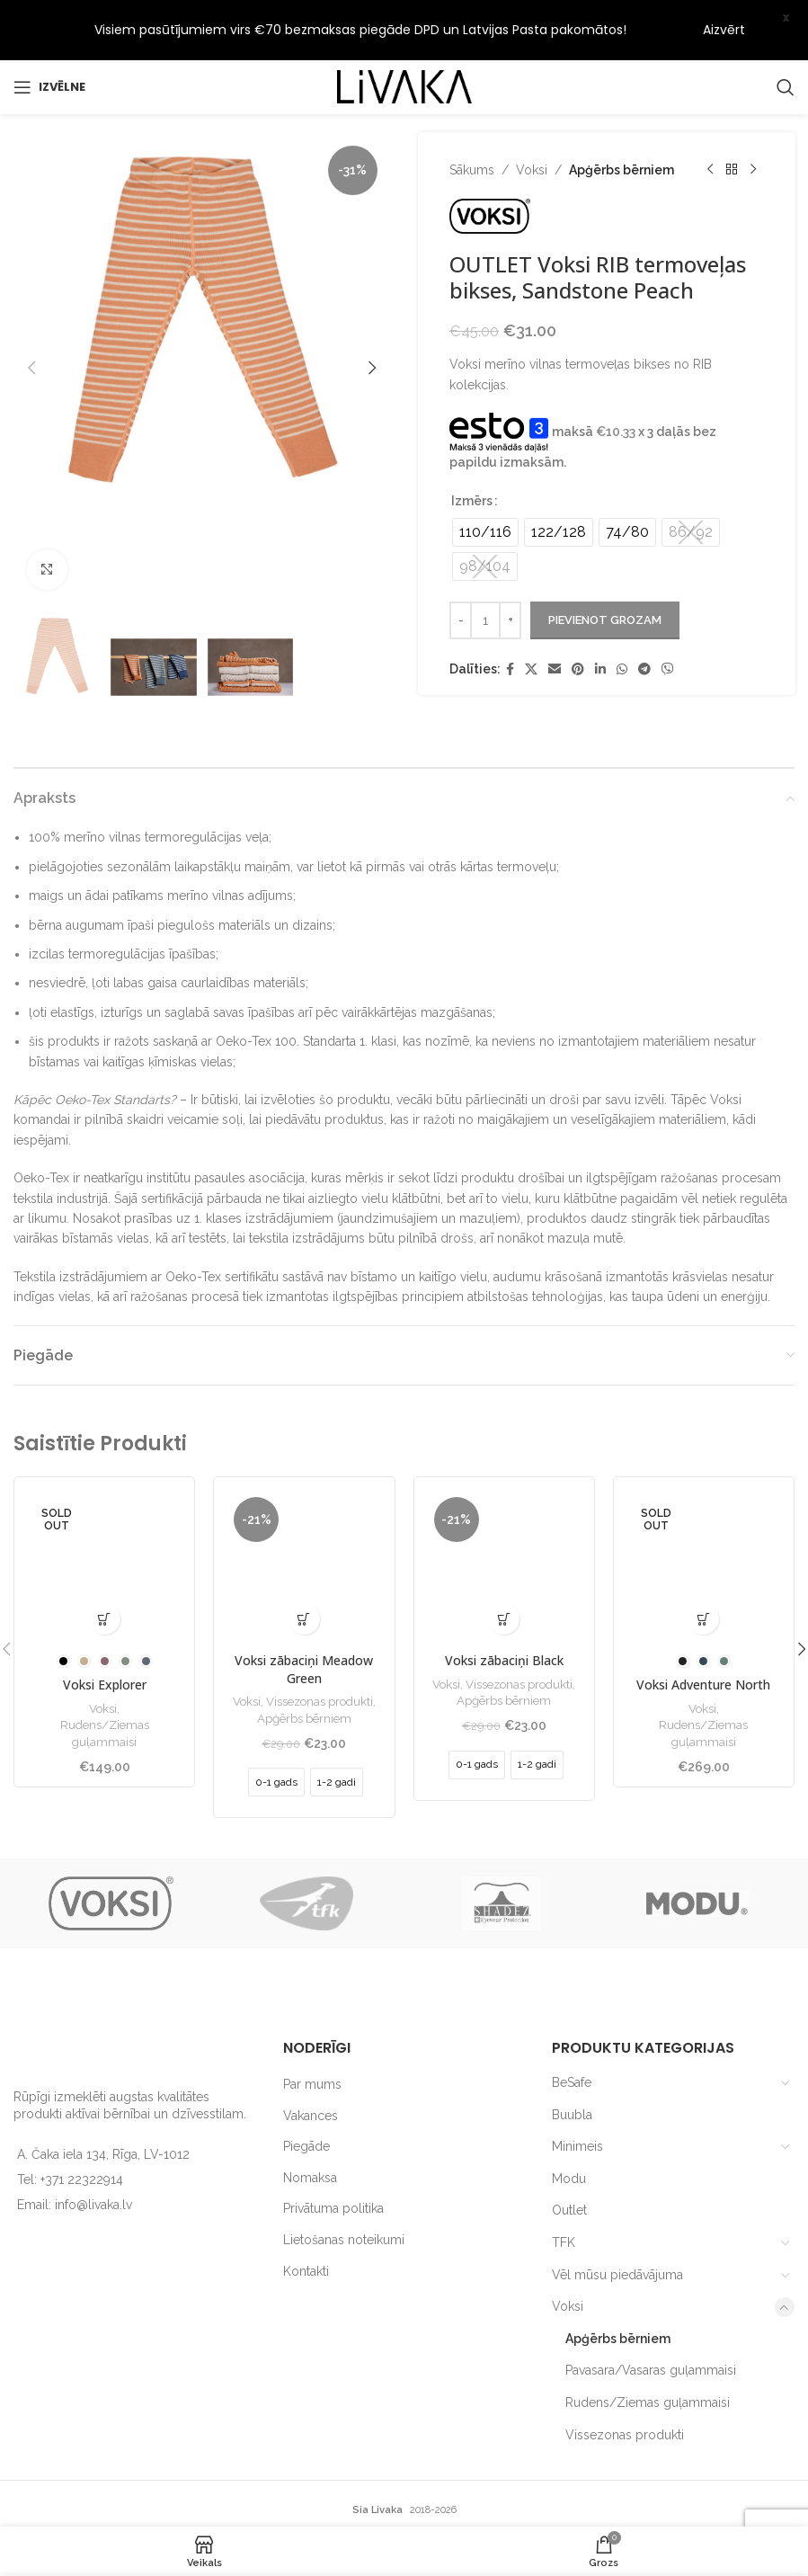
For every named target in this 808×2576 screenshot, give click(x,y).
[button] (31, 313)
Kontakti (306, 2216)
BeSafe (571, 2027)
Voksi (531, 115)
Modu (569, 2124)
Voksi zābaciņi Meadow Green (304, 1615)
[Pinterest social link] (578, 614)
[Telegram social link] (644, 614)
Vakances (310, 2061)
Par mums (312, 2029)
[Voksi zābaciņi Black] (504, 1512)
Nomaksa (310, 2123)
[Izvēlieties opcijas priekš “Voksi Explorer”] (104, 1565)
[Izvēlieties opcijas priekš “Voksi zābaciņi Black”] (503, 1565)
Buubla (572, 2060)
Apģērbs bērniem (621, 115)
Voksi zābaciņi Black (504, 1606)
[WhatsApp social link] (622, 614)
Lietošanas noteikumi (343, 2185)
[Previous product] (709, 115)
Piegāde (306, 2092)
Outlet (569, 2156)
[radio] (485, 477)
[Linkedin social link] (600, 614)
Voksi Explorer (105, 1630)
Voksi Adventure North (703, 1630)
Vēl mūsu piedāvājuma (617, 2220)
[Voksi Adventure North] (703, 1512)
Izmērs (472, 446)
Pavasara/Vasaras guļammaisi (650, 2316)
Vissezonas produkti (319, 1646)
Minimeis (577, 2092)
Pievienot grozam (604, 565)
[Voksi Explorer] (104, 1512)
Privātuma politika (333, 2154)
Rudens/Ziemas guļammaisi (104, 1679)
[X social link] (531, 614)
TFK (563, 2187)
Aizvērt (724, 30)
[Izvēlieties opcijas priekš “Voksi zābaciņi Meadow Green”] (304, 1565)
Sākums (471, 115)
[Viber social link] (667, 614)
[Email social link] (554, 614)
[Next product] (752, 115)
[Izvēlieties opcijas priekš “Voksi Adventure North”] (703, 1565)
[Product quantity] (485, 565)
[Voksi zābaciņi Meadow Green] (303, 1512)
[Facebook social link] (510, 614)
